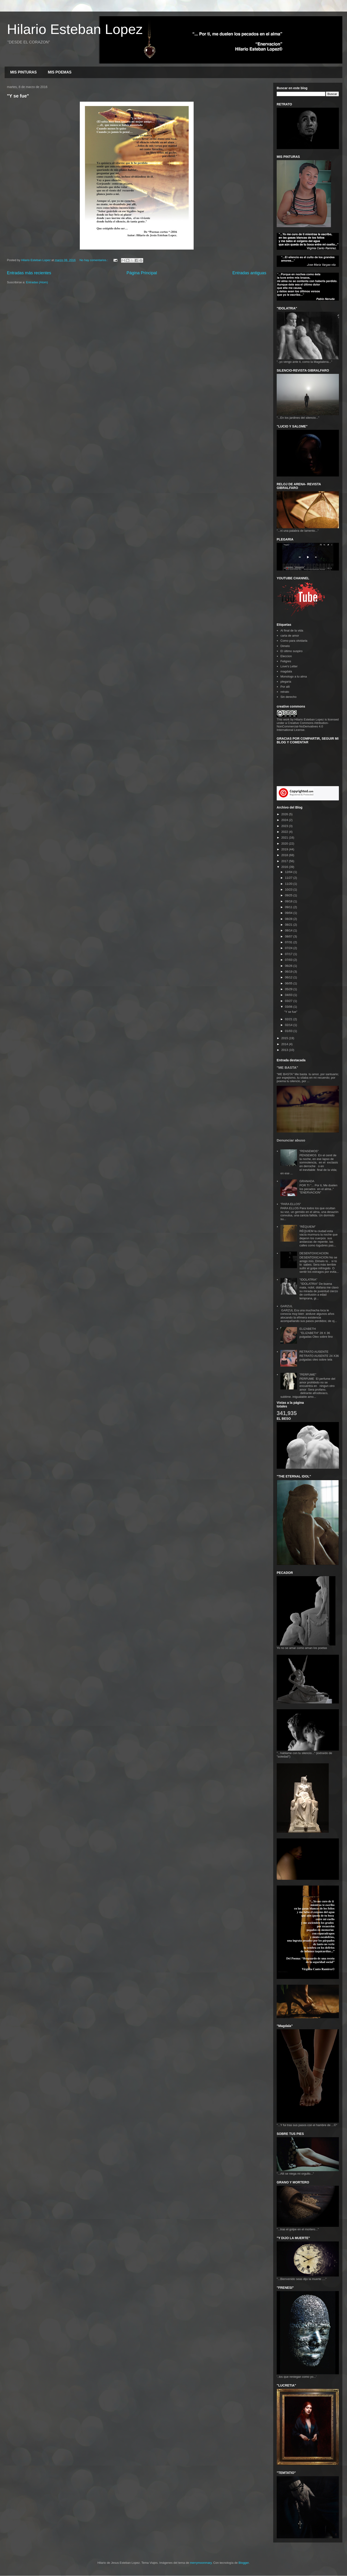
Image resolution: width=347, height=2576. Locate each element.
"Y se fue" (18, 95)
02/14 (289, 1025)
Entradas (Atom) (37, 282)
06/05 (289, 983)
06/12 (289, 977)
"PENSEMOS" (309, 1151)
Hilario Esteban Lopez (75, 29)
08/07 (289, 936)
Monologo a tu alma (293, 676)
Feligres (285, 661)
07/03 (289, 959)
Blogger (244, 2562)
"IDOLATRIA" (308, 1279)
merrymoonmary (201, 2562)
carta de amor (289, 635)
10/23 (289, 889)
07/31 (289, 942)
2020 (285, 843)
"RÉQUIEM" (307, 1226)
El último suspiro (291, 651)
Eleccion (286, 656)
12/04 (289, 872)
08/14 (289, 930)
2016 (285, 867)
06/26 (289, 966)
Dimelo (285, 646)
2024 (285, 820)
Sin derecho (288, 697)
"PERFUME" (307, 1374)
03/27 (289, 1001)
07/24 (289, 948)
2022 (285, 831)
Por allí (285, 686)
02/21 (289, 1019)
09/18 (289, 901)
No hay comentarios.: (94, 260)
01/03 (289, 1031)
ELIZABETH (307, 1329)
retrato (284, 691)
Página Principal (142, 273)
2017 (285, 861)
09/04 (289, 913)
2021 (285, 837)
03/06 (289, 1006)
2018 (285, 855)
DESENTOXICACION (313, 1253)
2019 (285, 849)
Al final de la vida (291, 630)
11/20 (289, 883)
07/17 (289, 954)
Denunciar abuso (291, 1140)
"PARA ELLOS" (290, 1204)
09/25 (289, 895)
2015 (285, 1038)
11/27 (289, 877)
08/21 (289, 924)
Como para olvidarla (293, 640)
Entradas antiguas (249, 273)
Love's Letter (288, 666)
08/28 (289, 919)
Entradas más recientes (29, 273)
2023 (285, 826)
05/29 (289, 989)
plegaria (285, 681)
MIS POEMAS (59, 72)
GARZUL (286, 1306)
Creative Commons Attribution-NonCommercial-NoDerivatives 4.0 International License (303, 726)
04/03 (289, 995)
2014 (285, 1044)
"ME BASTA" (287, 1067)
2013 (285, 1050)
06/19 (289, 971)
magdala (286, 671)
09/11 (289, 907)
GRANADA (306, 1181)
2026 (285, 814)
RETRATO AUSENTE (313, 1351)
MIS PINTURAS (23, 72)
